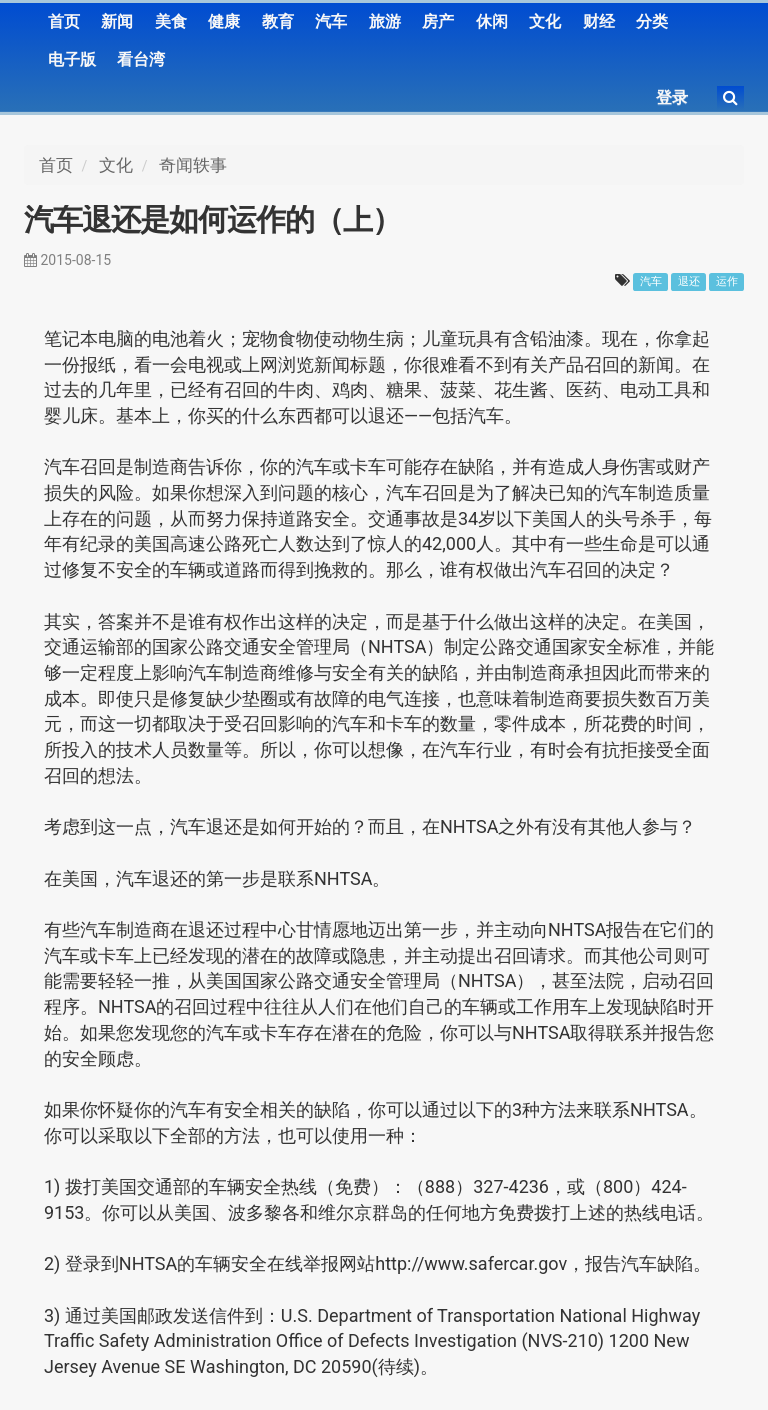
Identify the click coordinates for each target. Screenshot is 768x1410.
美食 (171, 21)
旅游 (385, 21)
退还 (689, 281)
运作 (727, 281)
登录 (672, 97)
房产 (438, 21)
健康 (224, 21)
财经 (599, 21)
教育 (278, 21)
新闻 (117, 21)
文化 (545, 21)
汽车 (331, 21)
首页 (64, 21)
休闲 (492, 21)
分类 (652, 21)
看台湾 (141, 59)
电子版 (72, 59)
